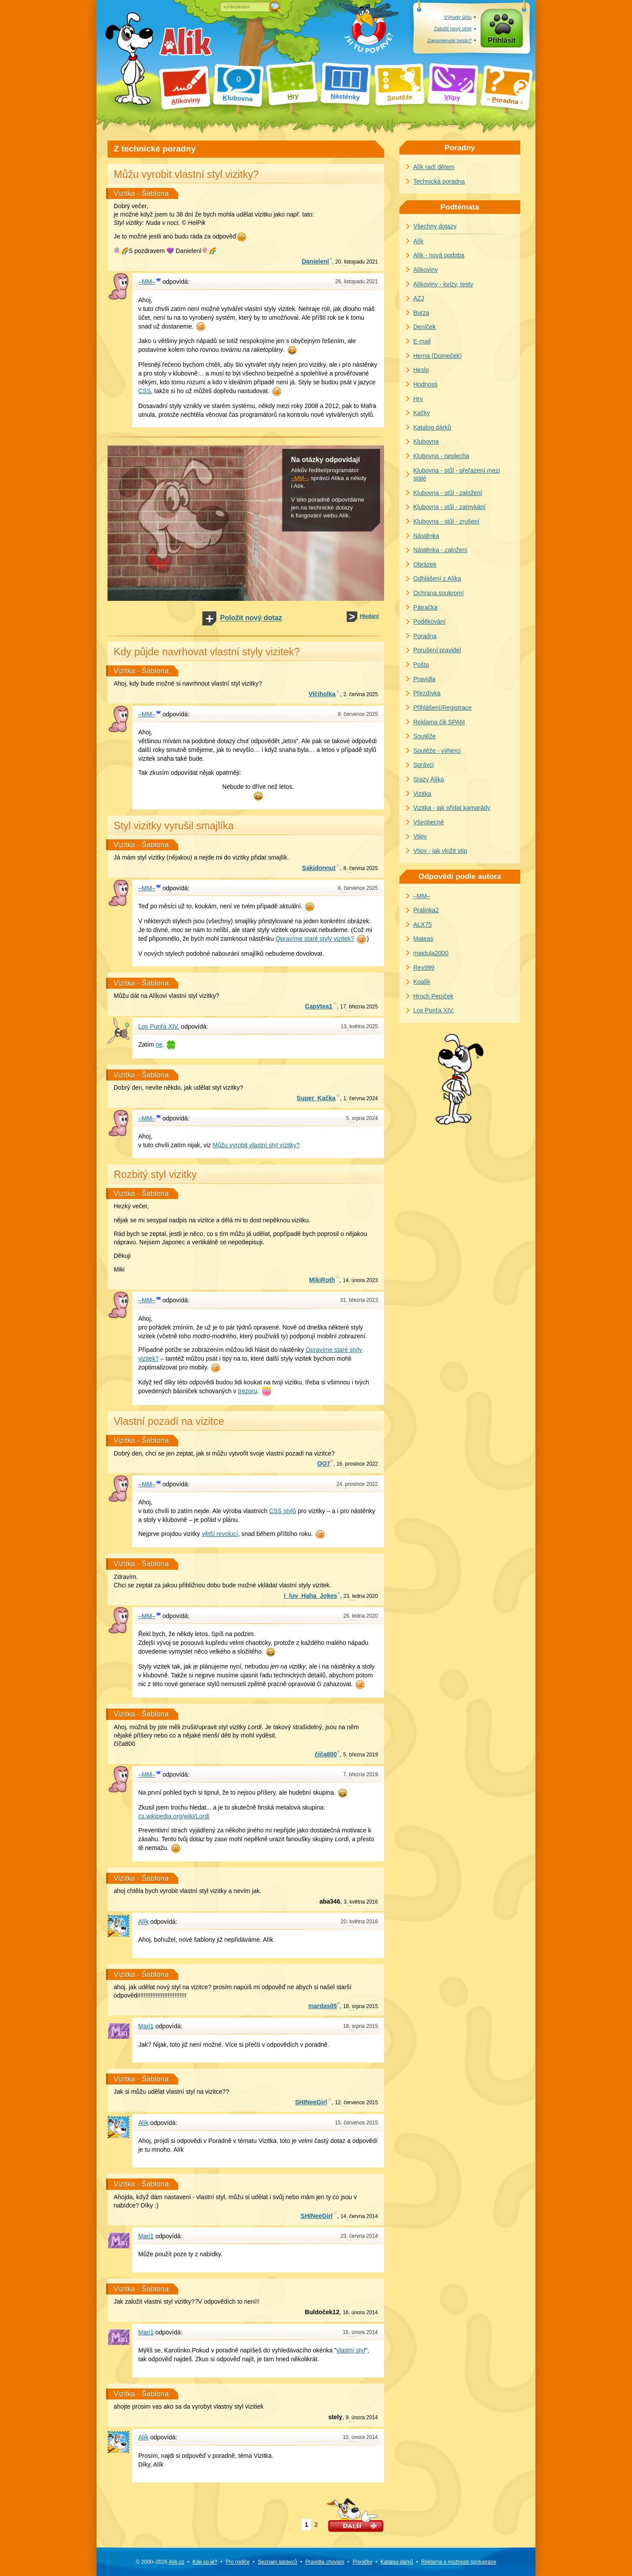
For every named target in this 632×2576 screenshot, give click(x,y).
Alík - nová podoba (439, 255)
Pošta (421, 664)
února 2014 (360, 2312)
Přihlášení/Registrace (442, 707)
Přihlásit (502, 40)
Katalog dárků (432, 427)
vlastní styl (351, 2350)
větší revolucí (220, 1533)
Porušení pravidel (437, 650)
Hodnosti (425, 384)
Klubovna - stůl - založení (447, 492)
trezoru (247, 1391)
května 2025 (359, 1026)
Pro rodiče (238, 2562)
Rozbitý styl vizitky (155, 1174)
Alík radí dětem (434, 166)
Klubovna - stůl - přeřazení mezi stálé (456, 474)
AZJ (418, 298)
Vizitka (422, 793)
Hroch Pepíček (433, 996)
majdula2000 (431, 953)
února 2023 (360, 1280)
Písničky (362, 2562)
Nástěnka (426, 535)
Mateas (423, 938)
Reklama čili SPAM (439, 722)
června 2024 (360, 1098)
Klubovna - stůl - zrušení (446, 521)
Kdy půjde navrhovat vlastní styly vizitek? (207, 652)
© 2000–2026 (160, 2562)
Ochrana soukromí (438, 592)
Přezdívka (427, 693)
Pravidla (424, 679)
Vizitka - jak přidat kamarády (452, 807)
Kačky (421, 412)
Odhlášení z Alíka (437, 578)
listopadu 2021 (356, 262)
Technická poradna (439, 181)
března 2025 (359, 1007)
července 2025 (358, 714)
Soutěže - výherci (437, 750)
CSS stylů (282, 1510)
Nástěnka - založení (440, 549)
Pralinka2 (426, 910)
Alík (418, 241)
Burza (421, 312)
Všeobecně (428, 822)
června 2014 (359, 2216)
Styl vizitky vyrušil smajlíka (174, 825)
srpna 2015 (360, 2006)
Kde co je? (204, 2562)
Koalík (422, 981)
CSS (144, 390)
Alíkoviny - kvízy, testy (443, 284)
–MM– (299, 478)
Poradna (425, 635)
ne (159, 1044)
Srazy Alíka (428, 779)
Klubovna (426, 441)
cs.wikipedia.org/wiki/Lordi (173, 1816)
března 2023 (359, 1300)
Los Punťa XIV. (433, 1010)
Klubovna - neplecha (441, 455)
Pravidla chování (325, 2562)
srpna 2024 (362, 1118)
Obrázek (425, 564)
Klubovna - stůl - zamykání (449, 506)
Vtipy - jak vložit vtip (440, 850)
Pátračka (425, 607)
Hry (418, 398)
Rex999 (423, 967)
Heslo (421, 369)
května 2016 (361, 1902)
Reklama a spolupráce (458, 2562)
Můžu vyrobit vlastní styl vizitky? (256, 1145)
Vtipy (420, 836)
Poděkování (429, 621)
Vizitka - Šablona (141, 193)
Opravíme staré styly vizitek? (315, 938)
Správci (423, 764)
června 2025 (360, 694)
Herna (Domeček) (437, 355)
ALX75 (422, 924)
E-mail (422, 341)
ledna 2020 (360, 1596)
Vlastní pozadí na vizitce (169, 1421)
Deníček (424, 326)
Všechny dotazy (435, 226)
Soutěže (424, 736)
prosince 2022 (357, 1464)
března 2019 (360, 1755)
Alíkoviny (425, 269)
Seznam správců (277, 2562)
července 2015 (356, 2102)
